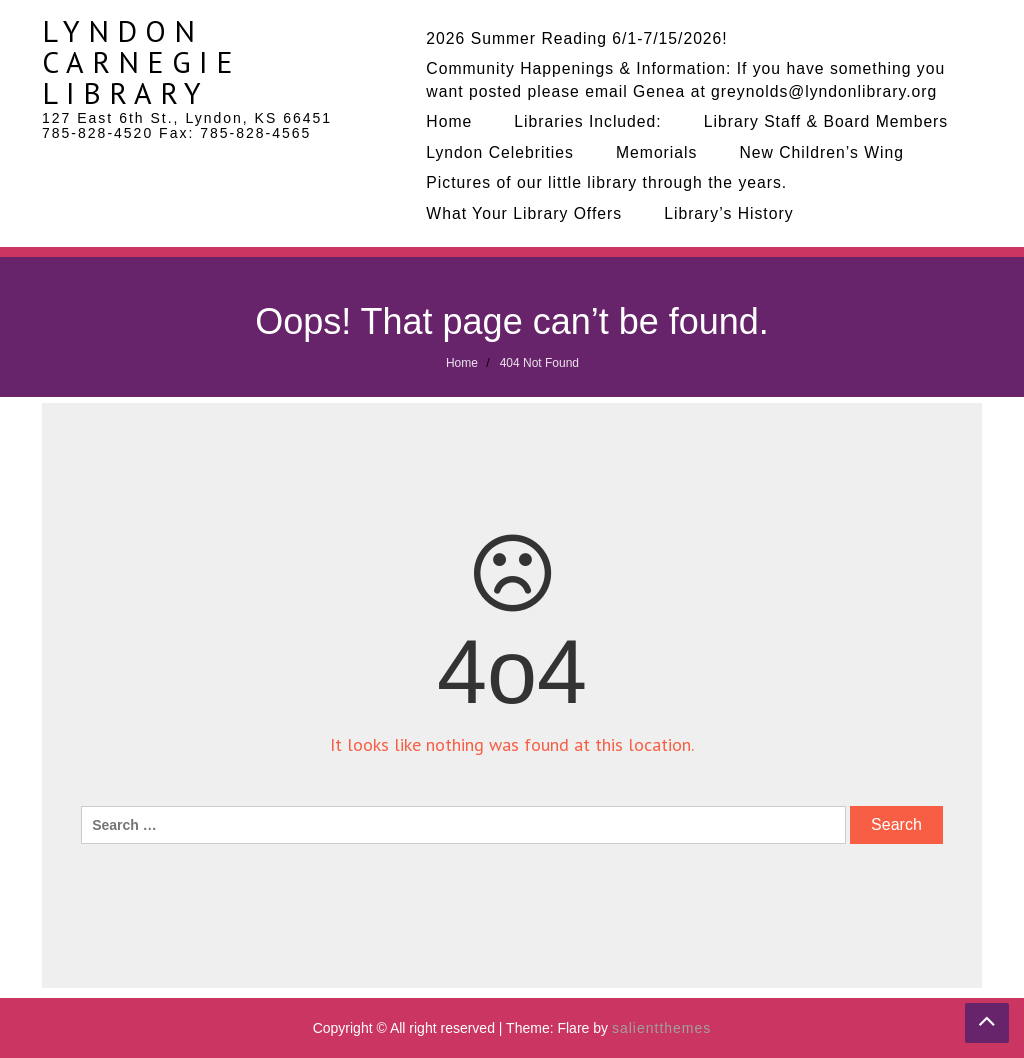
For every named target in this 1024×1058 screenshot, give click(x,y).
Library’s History (728, 213)
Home (449, 121)
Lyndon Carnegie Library (141, 61)
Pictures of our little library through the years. (606, 182)
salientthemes (661, 1028)
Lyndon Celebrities (500, 152)
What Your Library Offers (524, 213)
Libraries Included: (587, 121)
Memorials (657, 152)
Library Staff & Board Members (826, 121)
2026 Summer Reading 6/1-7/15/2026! (576, 38)
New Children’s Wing (821, 152)
